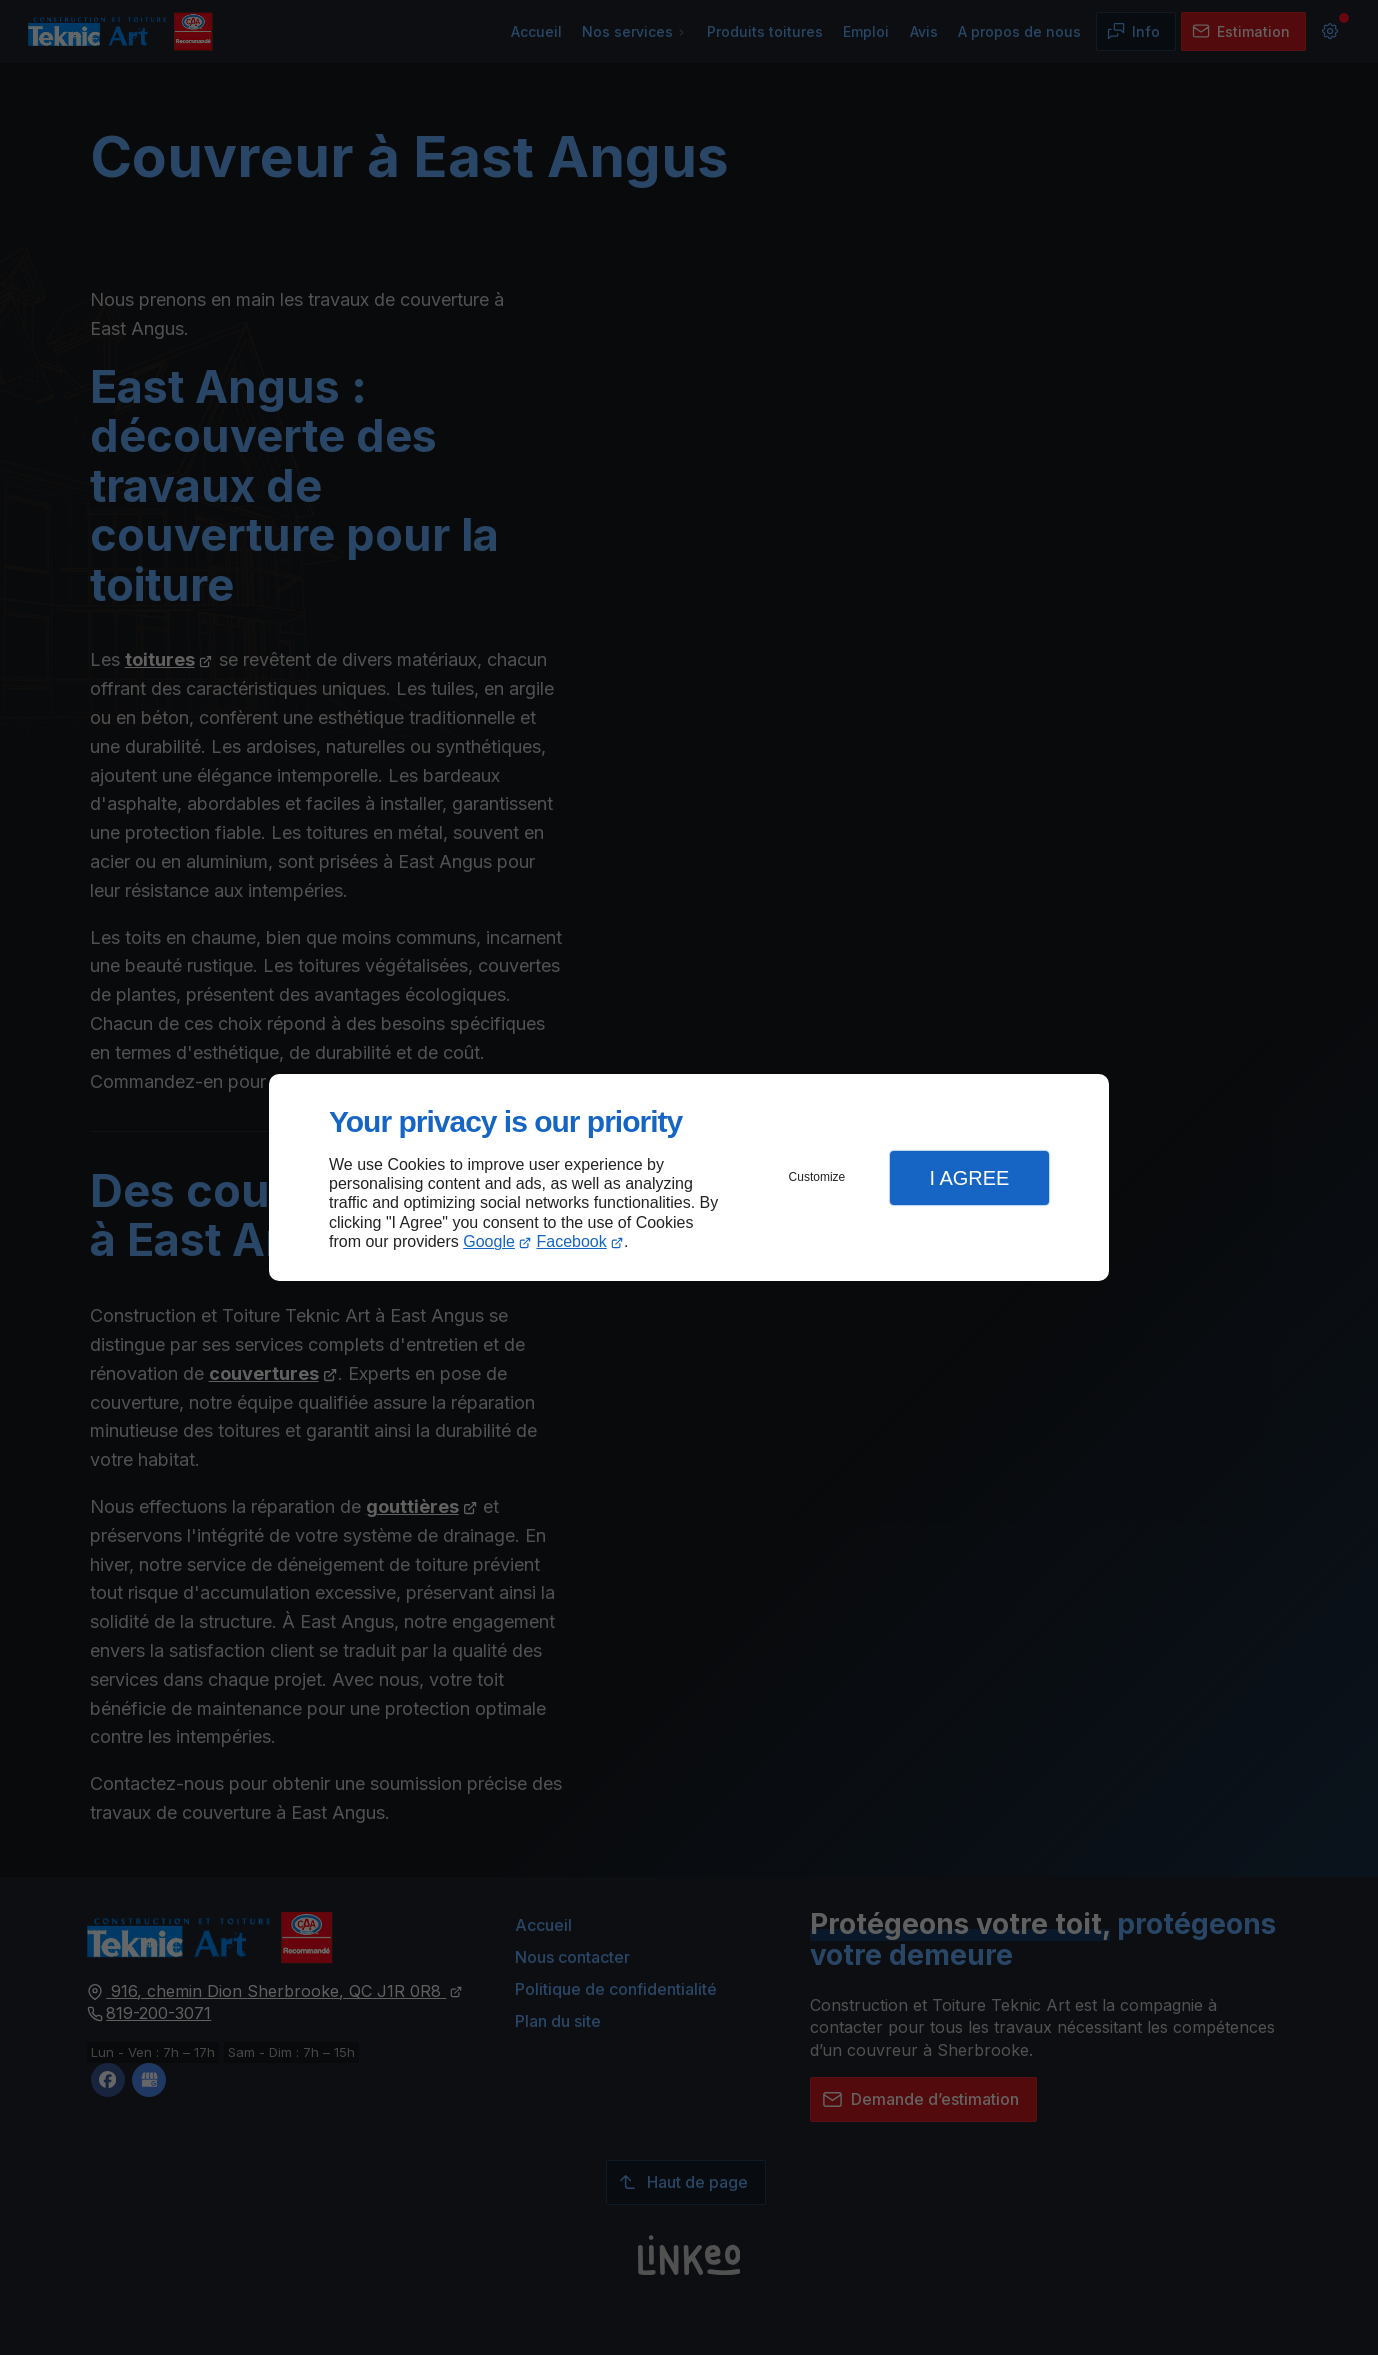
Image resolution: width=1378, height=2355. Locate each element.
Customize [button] (817, 1177)
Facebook (572, 1241)
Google (489, 1241)
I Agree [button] (969, 1178)
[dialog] (689, 1177)
